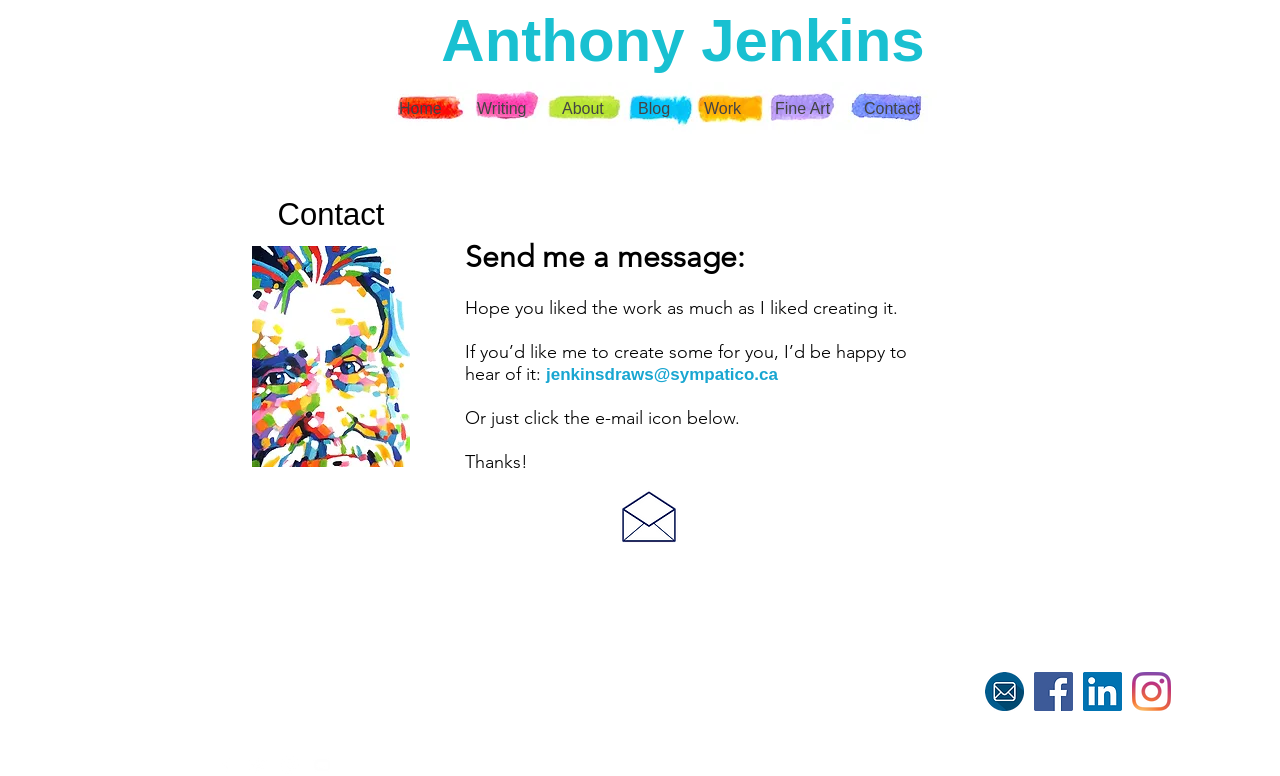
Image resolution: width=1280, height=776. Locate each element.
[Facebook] (1053, 691)
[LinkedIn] (1102, 691)
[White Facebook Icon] (226, 765)
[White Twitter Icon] (258, 765)
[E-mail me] (1004, 691)
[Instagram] (1151, 691)
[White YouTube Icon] (322, 765)
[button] (723, 109)
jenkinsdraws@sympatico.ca (662, 374)
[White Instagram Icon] (290, 765)
